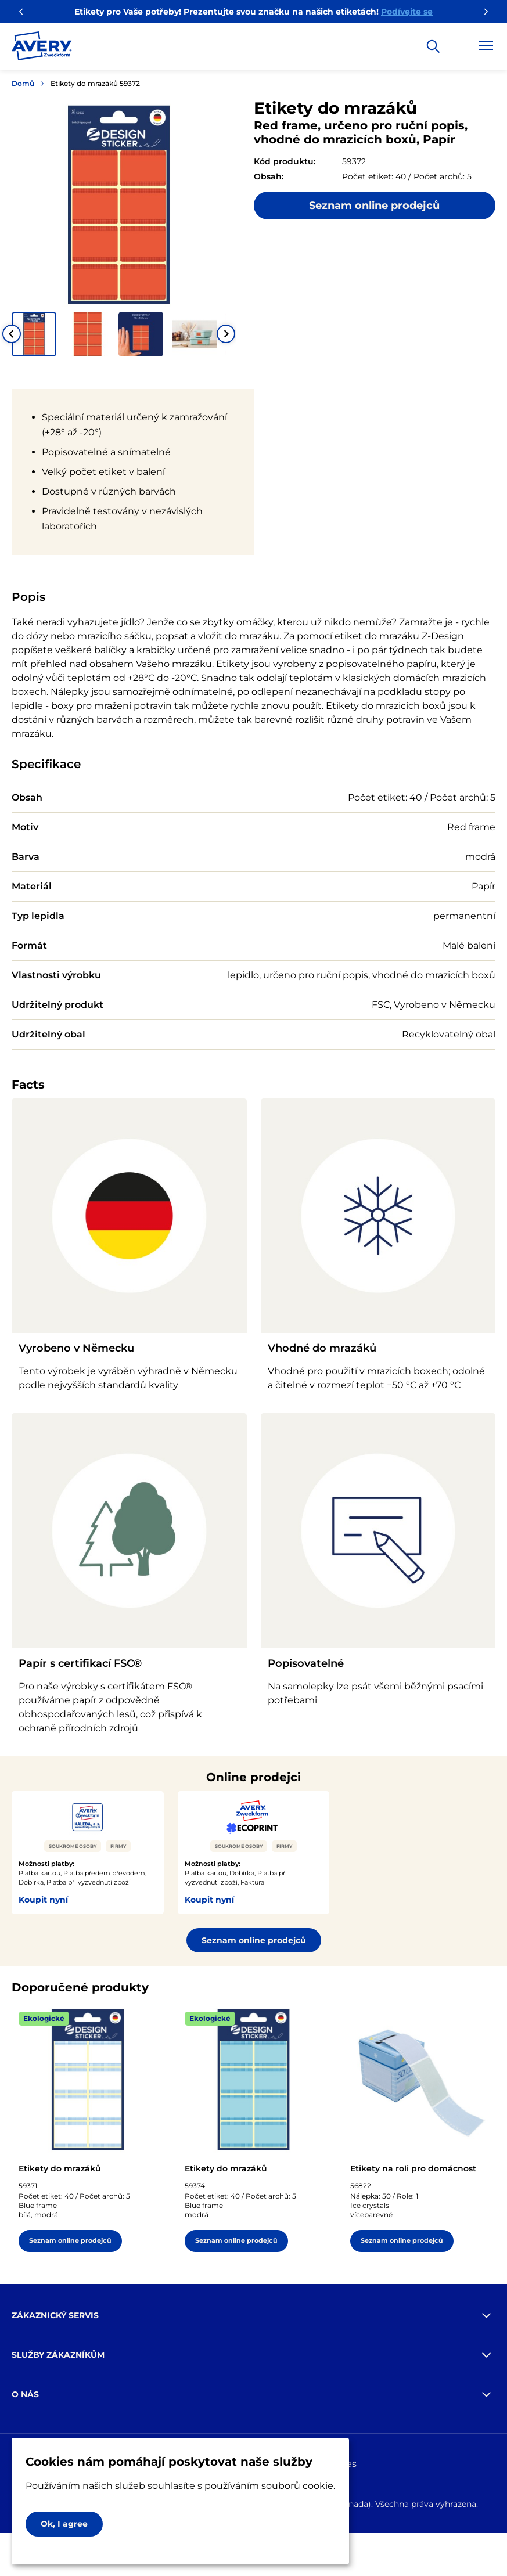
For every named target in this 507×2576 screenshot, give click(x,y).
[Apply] (433, 46)
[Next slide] (226, 334)
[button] (34, 334)
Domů (23, 83)
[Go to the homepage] (42, 48)
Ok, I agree (64, 2524)
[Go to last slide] (11, 334)
